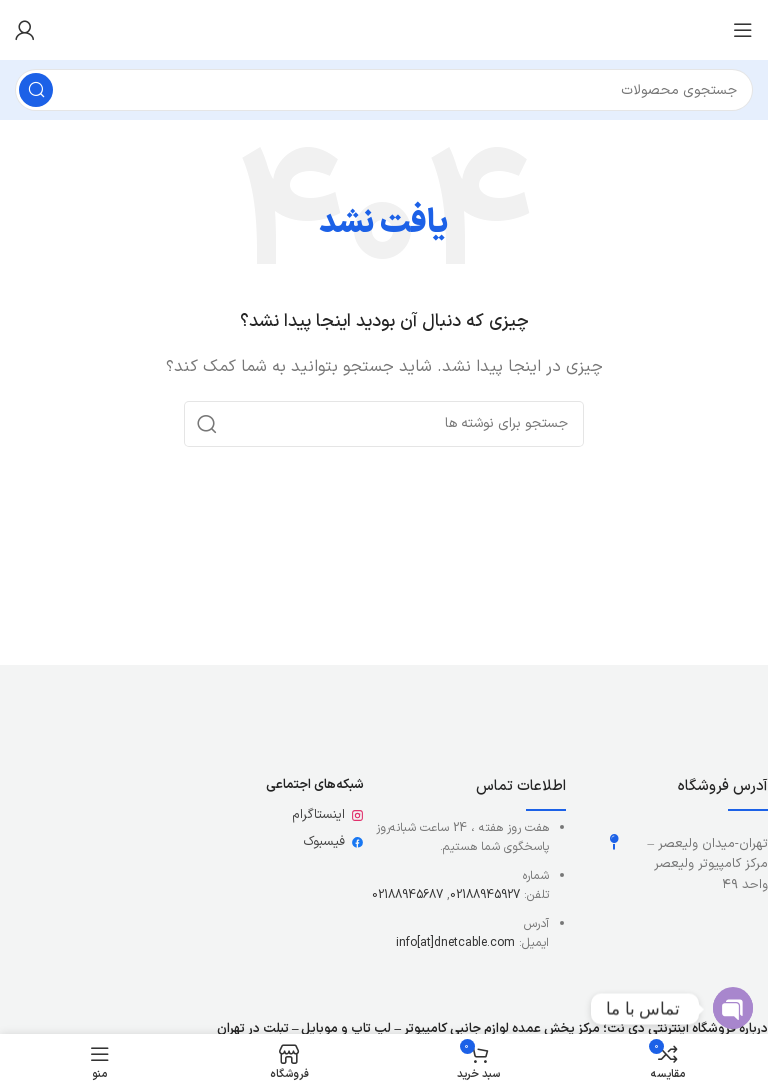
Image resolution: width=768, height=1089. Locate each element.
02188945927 (485, 895)
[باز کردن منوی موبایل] (743, 30)
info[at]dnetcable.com (455, 943)
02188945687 (407, 895)
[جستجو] (384, 90)
